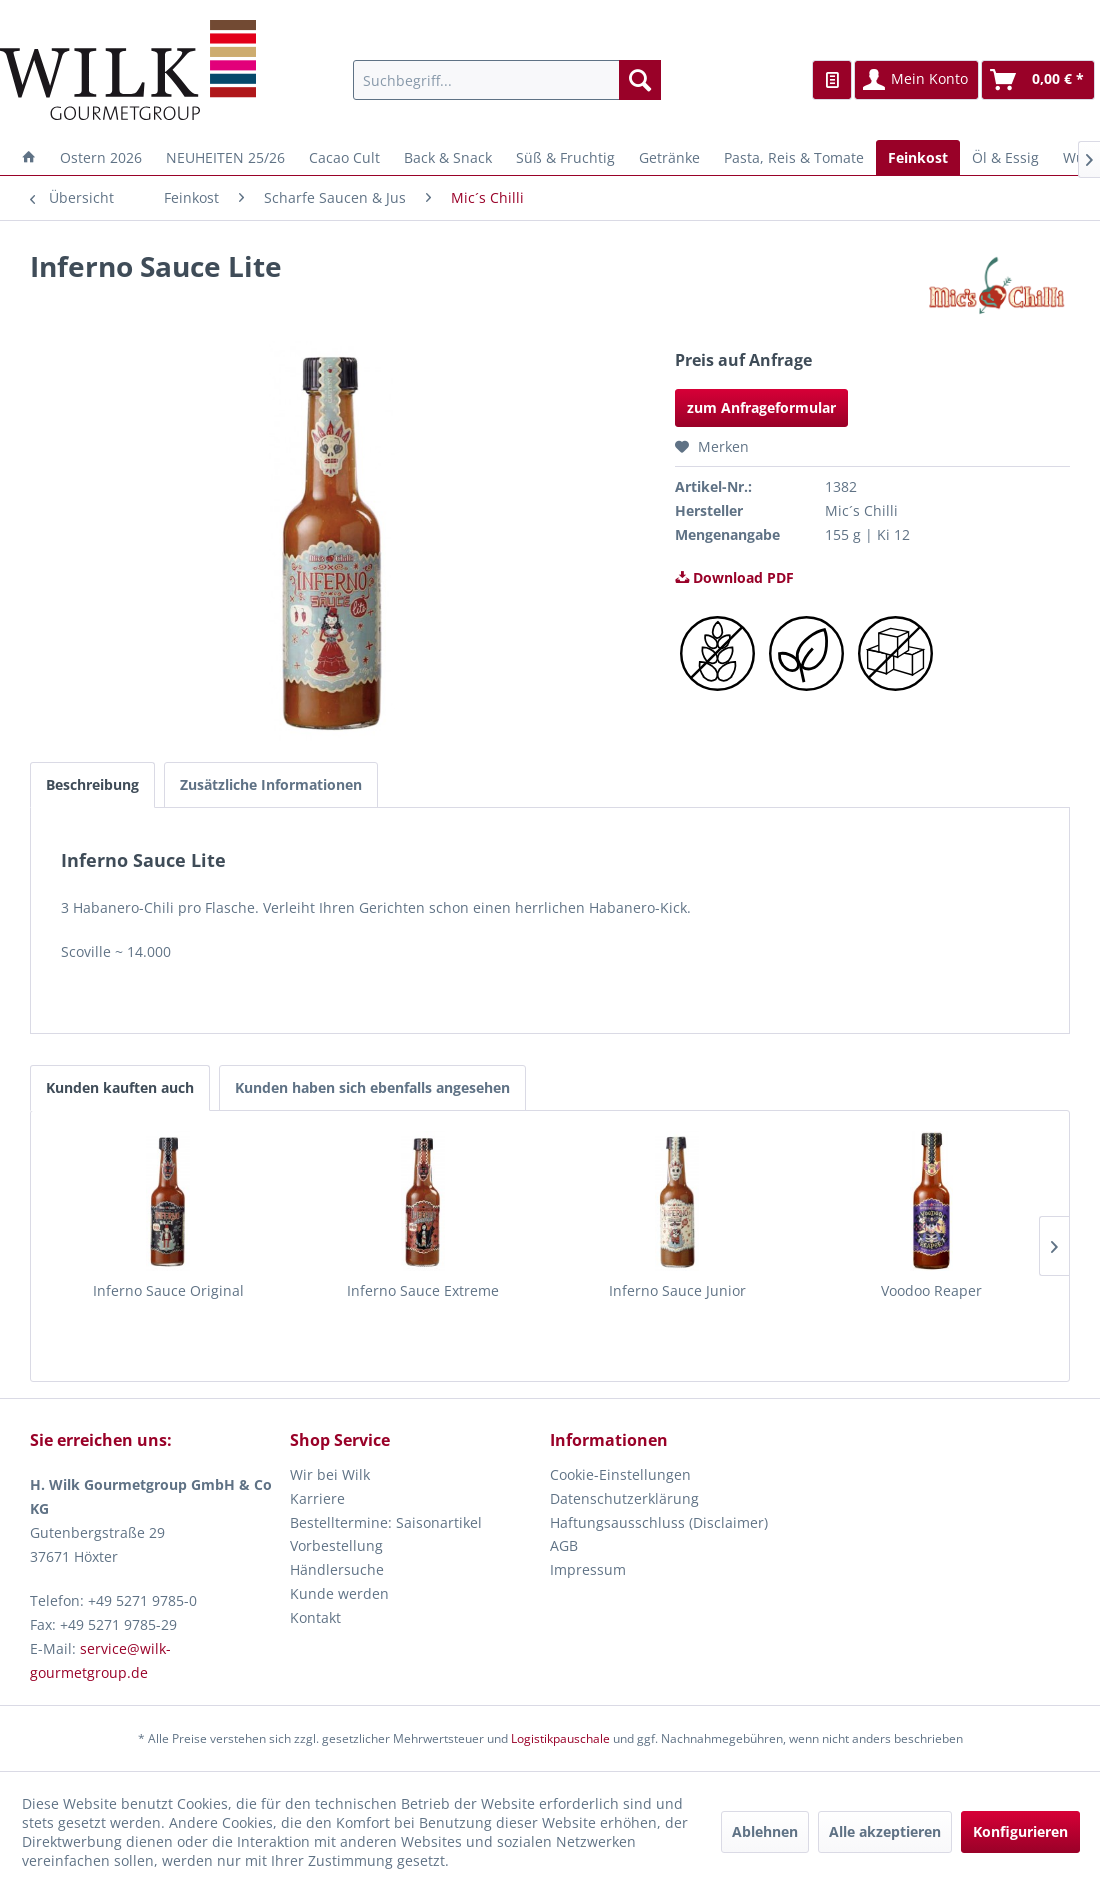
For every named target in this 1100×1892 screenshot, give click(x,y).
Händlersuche (337, 1569)
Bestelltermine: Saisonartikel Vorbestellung (386, 1534)
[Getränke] (669, 157)
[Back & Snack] (448, 157)
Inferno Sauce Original (168, 1290)
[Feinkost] (918, 157)
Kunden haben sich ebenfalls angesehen (372, 1087)
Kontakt (315, 1617)
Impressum (588, 1569)
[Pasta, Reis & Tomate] (794, 157)
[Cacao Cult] (344, 157)
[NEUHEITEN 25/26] (225, 157)
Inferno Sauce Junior (677, 1290)
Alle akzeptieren (885, 1831)
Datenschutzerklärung (624, 1498)
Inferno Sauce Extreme (423, 1290)
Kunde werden (339, 1593)
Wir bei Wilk (330, 1474)
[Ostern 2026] (101, 157)
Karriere (317, 1498)
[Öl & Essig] (1005, 157)
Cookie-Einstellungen (620, 1474)
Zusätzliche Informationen (271, 784)
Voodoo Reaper (931, 1290)
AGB (564, 1545)
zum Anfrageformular (761, 407)
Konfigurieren (1020, 1831)
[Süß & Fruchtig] (565, 157)
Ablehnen (765, 1831)
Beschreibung (92, 784)
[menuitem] (507, 80)
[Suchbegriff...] (507, 80)
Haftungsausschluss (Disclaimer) (659, 1522)
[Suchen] (640, 80)
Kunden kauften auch (120, 1087)
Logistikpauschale (560, 1738)
